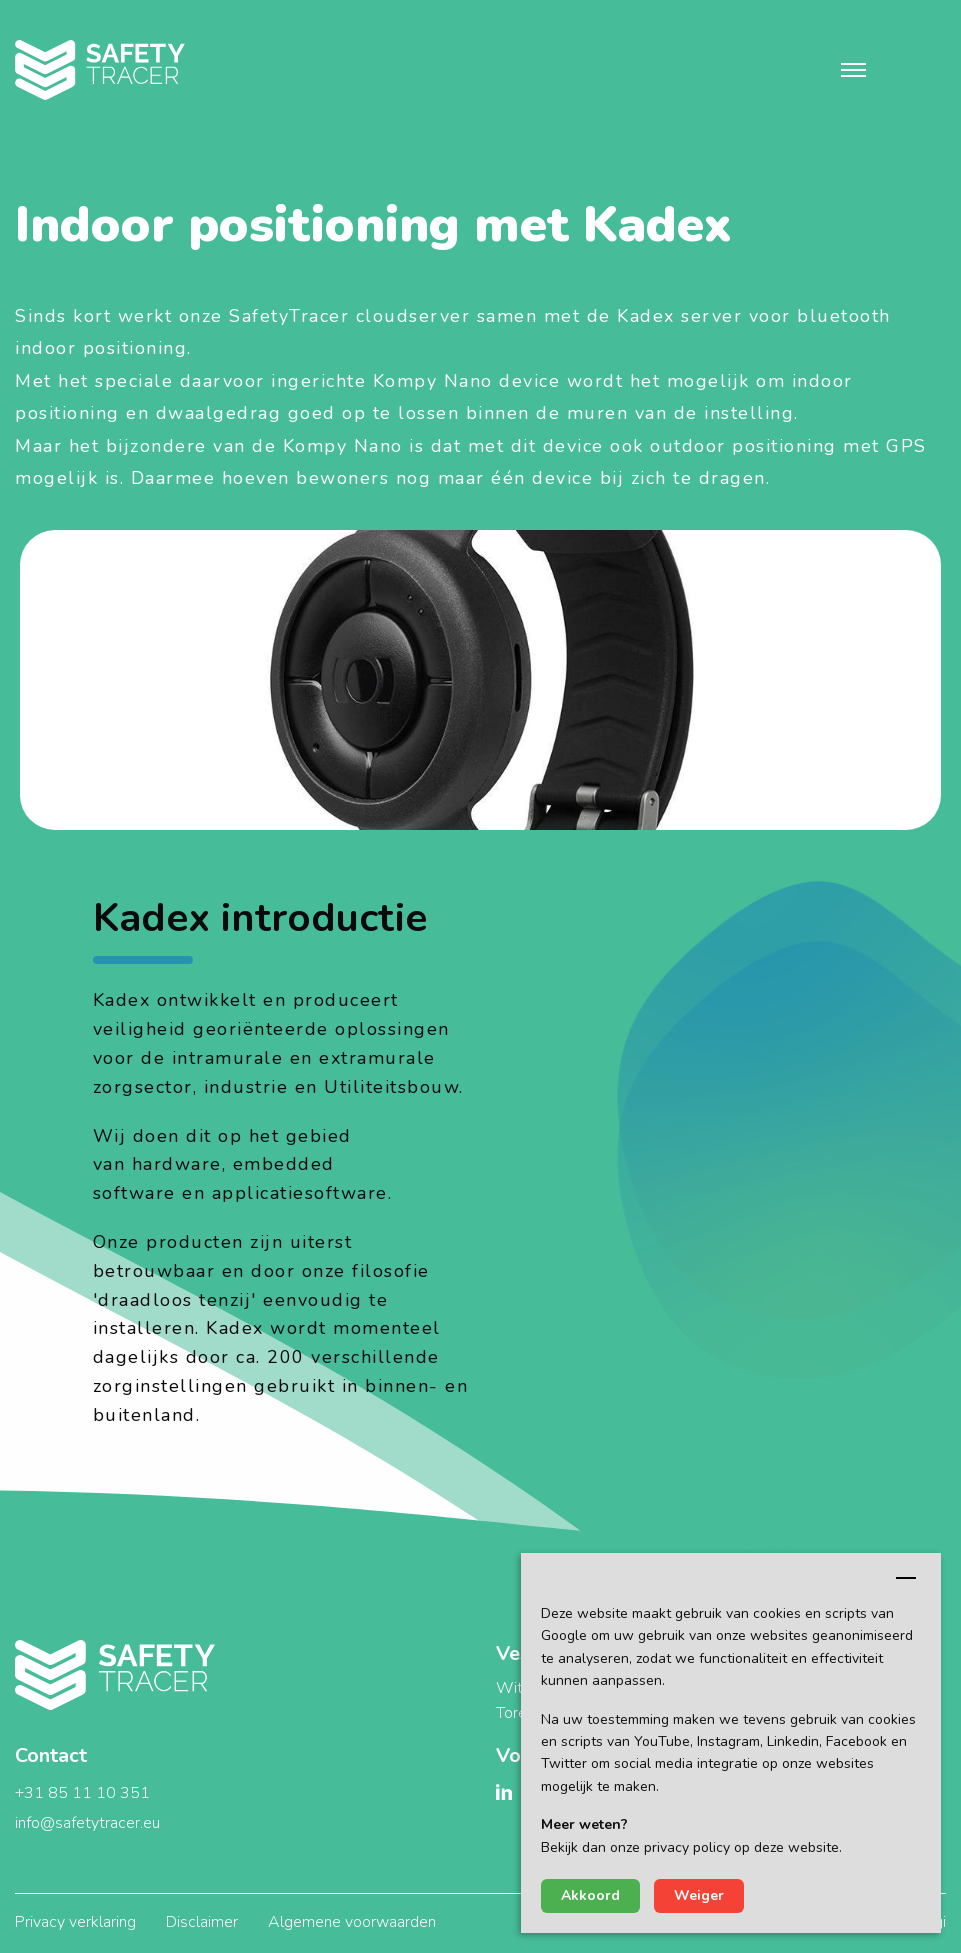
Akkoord (590, 1895)
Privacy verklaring (75, 1922)
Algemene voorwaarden (352, 1922)
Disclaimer (202, 1922)
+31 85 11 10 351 (82, 1793)
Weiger (699, 1895)
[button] (853, 70)
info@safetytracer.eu (87, 1823)
